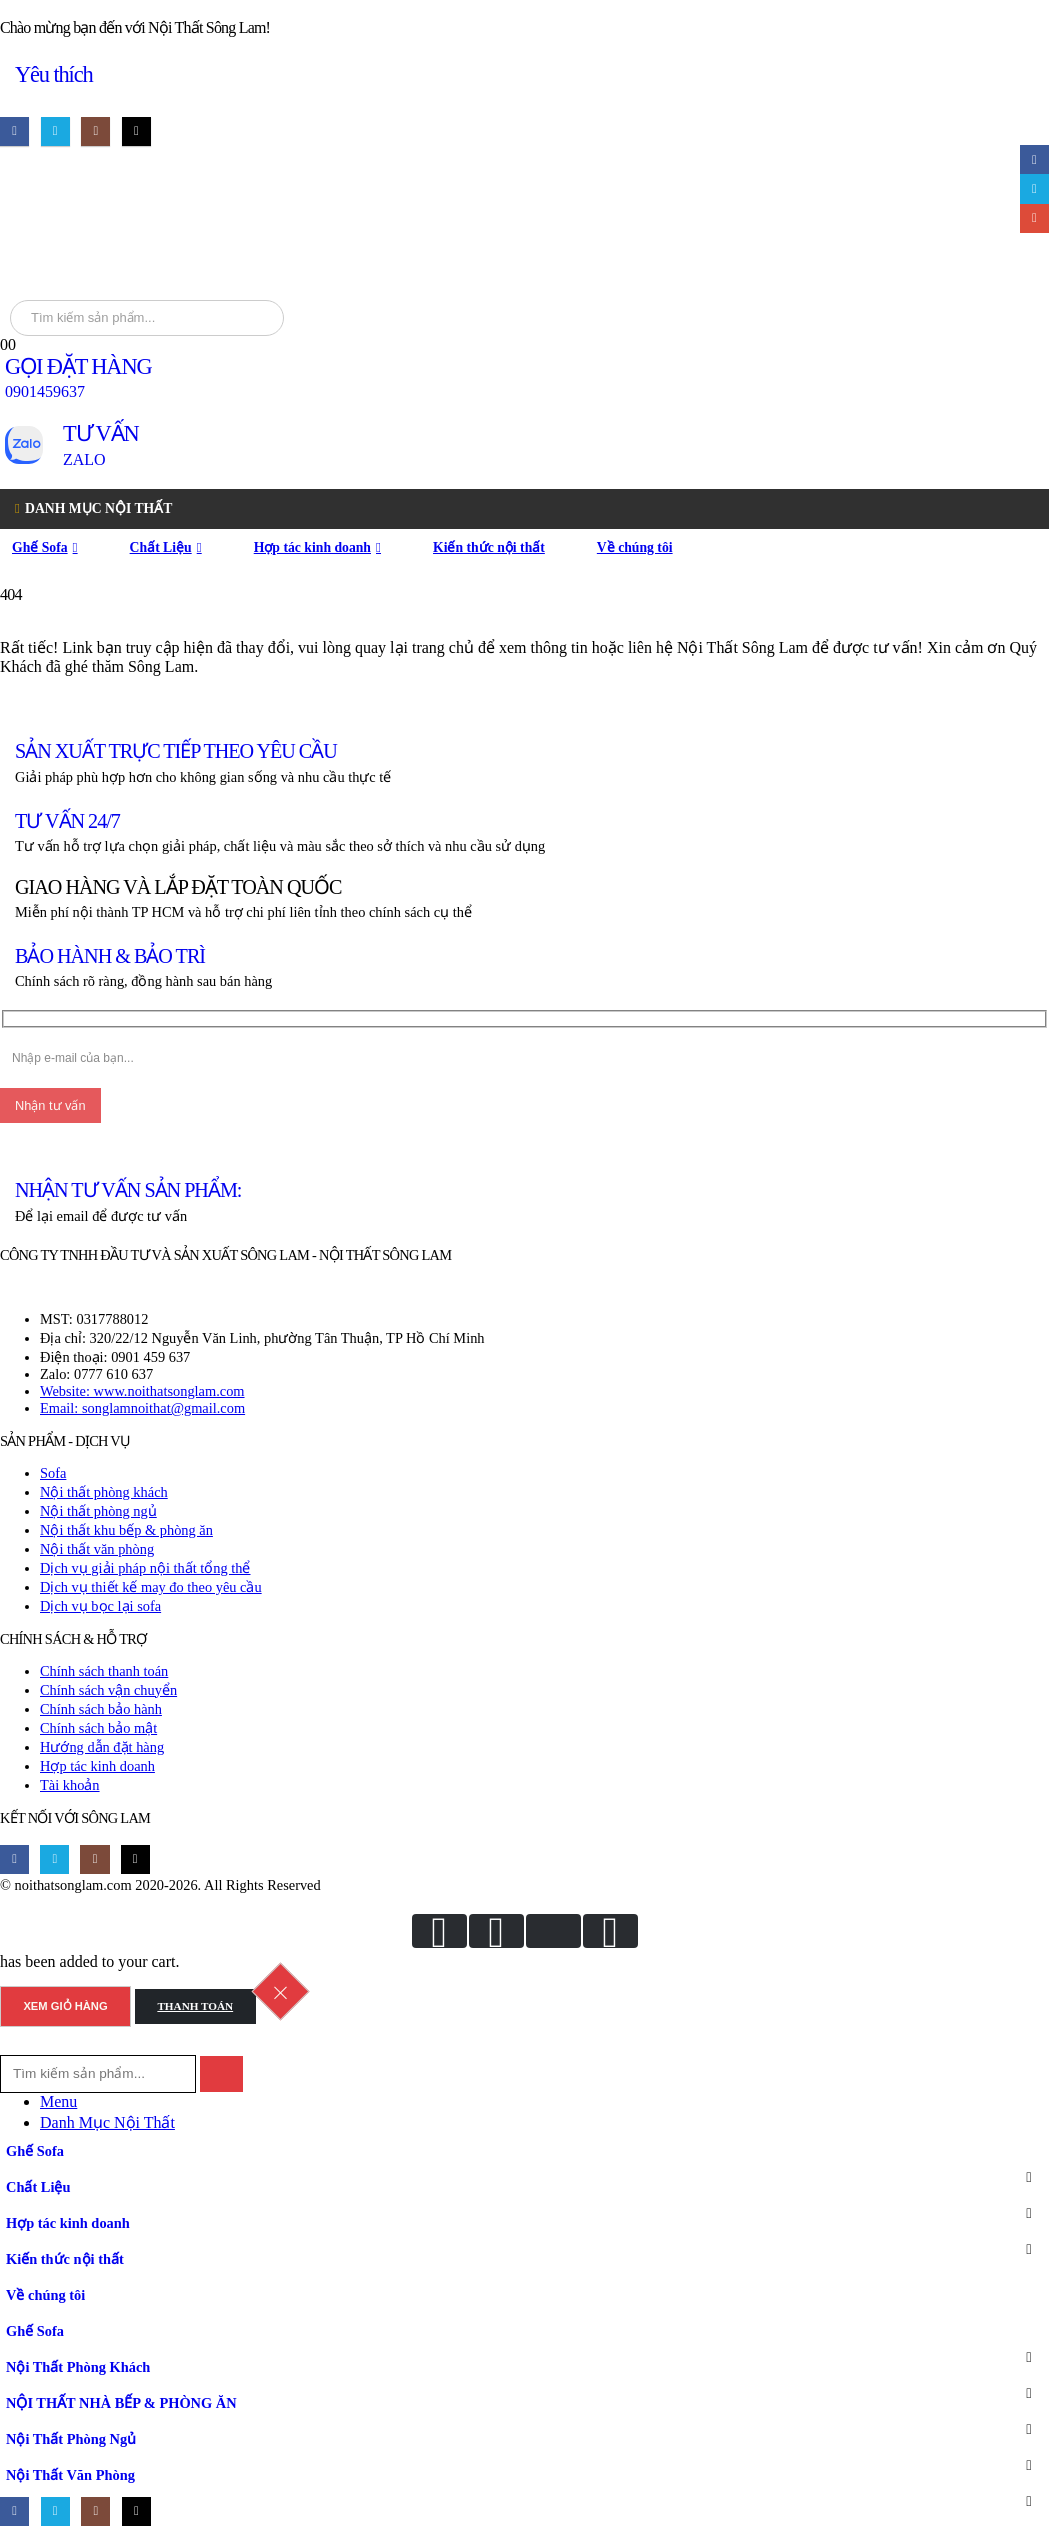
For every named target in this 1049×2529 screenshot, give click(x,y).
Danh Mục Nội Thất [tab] (107, 2122)
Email (1034, 218)
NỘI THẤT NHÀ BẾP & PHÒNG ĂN (121, 2403)
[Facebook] (14, 131)
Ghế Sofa (40, 547)
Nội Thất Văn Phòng (70, 2475)
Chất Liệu (161, 547)
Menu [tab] (58, 2101)
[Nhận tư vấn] (50, 1105)
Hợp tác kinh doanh (312, 547)
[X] (55, 131)
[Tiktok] (136, 131)
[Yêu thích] (524, 75)
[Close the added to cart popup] (280, 1992)
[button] (12, 2045)
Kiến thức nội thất (489, 547)
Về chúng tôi (635, 547)
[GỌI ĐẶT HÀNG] (524, 378)
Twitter (1034, 188)
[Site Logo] (256, 225)
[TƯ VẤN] (524, 445)
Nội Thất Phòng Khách (78, 2367)
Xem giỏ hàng (65, 2006)
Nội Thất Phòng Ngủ (71, 2439)
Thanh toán (195, 2006)
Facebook (1034, 159)
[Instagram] (95, 131)
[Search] (264, 318)
